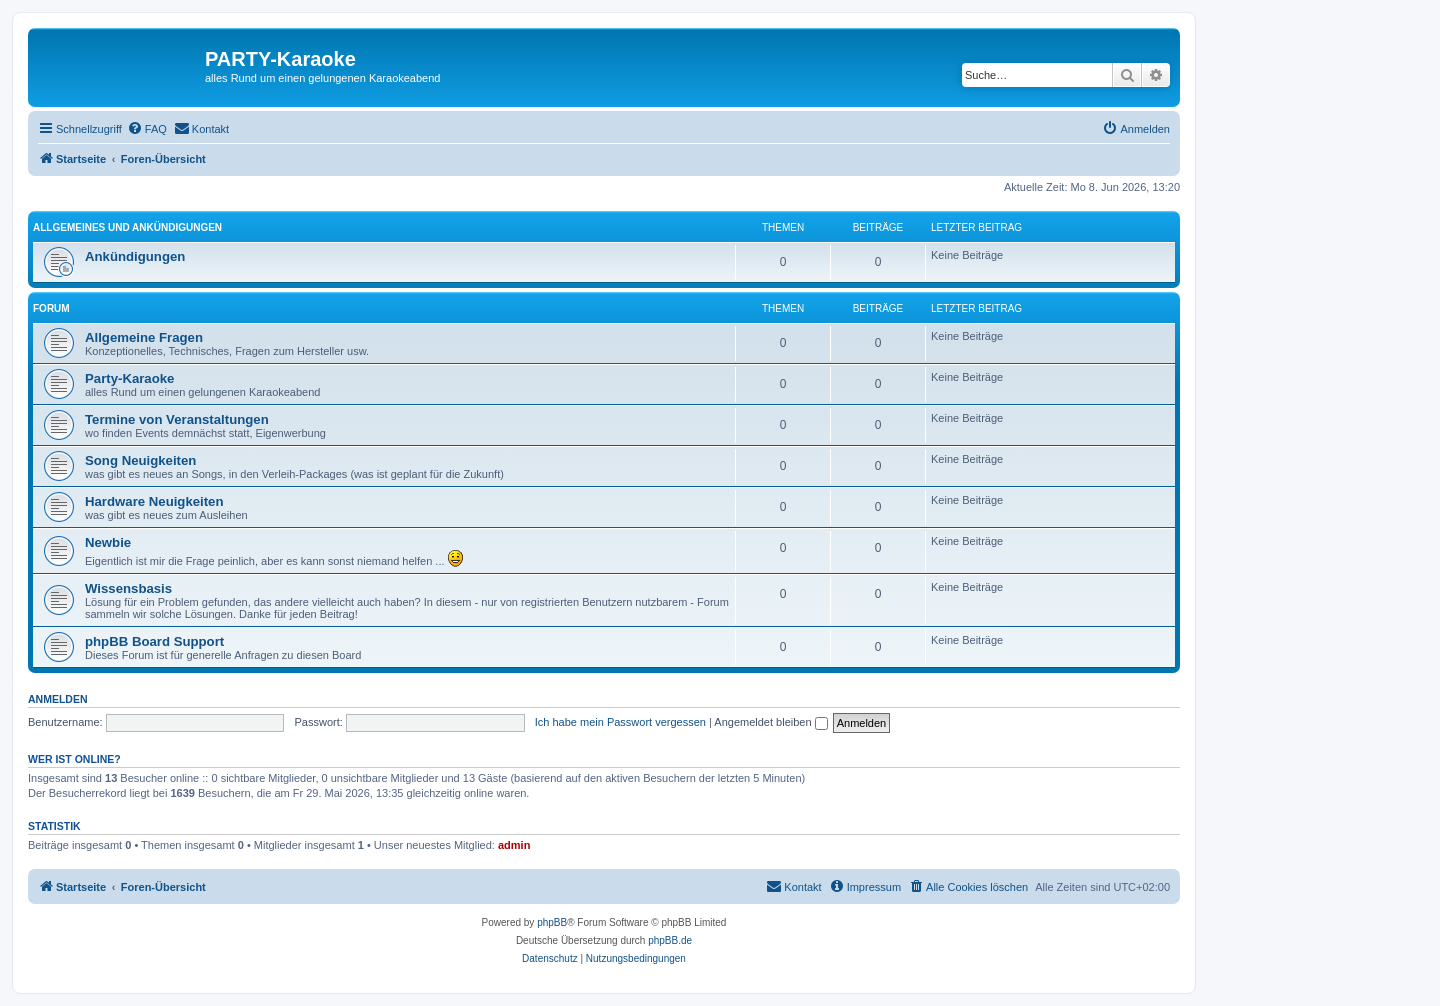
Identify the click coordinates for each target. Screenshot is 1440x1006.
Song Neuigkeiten (140, 460)
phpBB (552, 922)
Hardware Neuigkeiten (154, 501)
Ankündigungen (135, 256)
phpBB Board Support (154, 641)
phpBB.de (670, 940)
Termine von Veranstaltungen (177, 419)
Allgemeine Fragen (144, 337)
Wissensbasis (128, 588)
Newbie (108, 542)
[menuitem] (147, 129)
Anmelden (58, 699)
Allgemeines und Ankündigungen (127, 227)
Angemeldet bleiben (770, 722)
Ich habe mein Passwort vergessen (620, 722)
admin (514, 845)
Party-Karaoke (129, 378)
